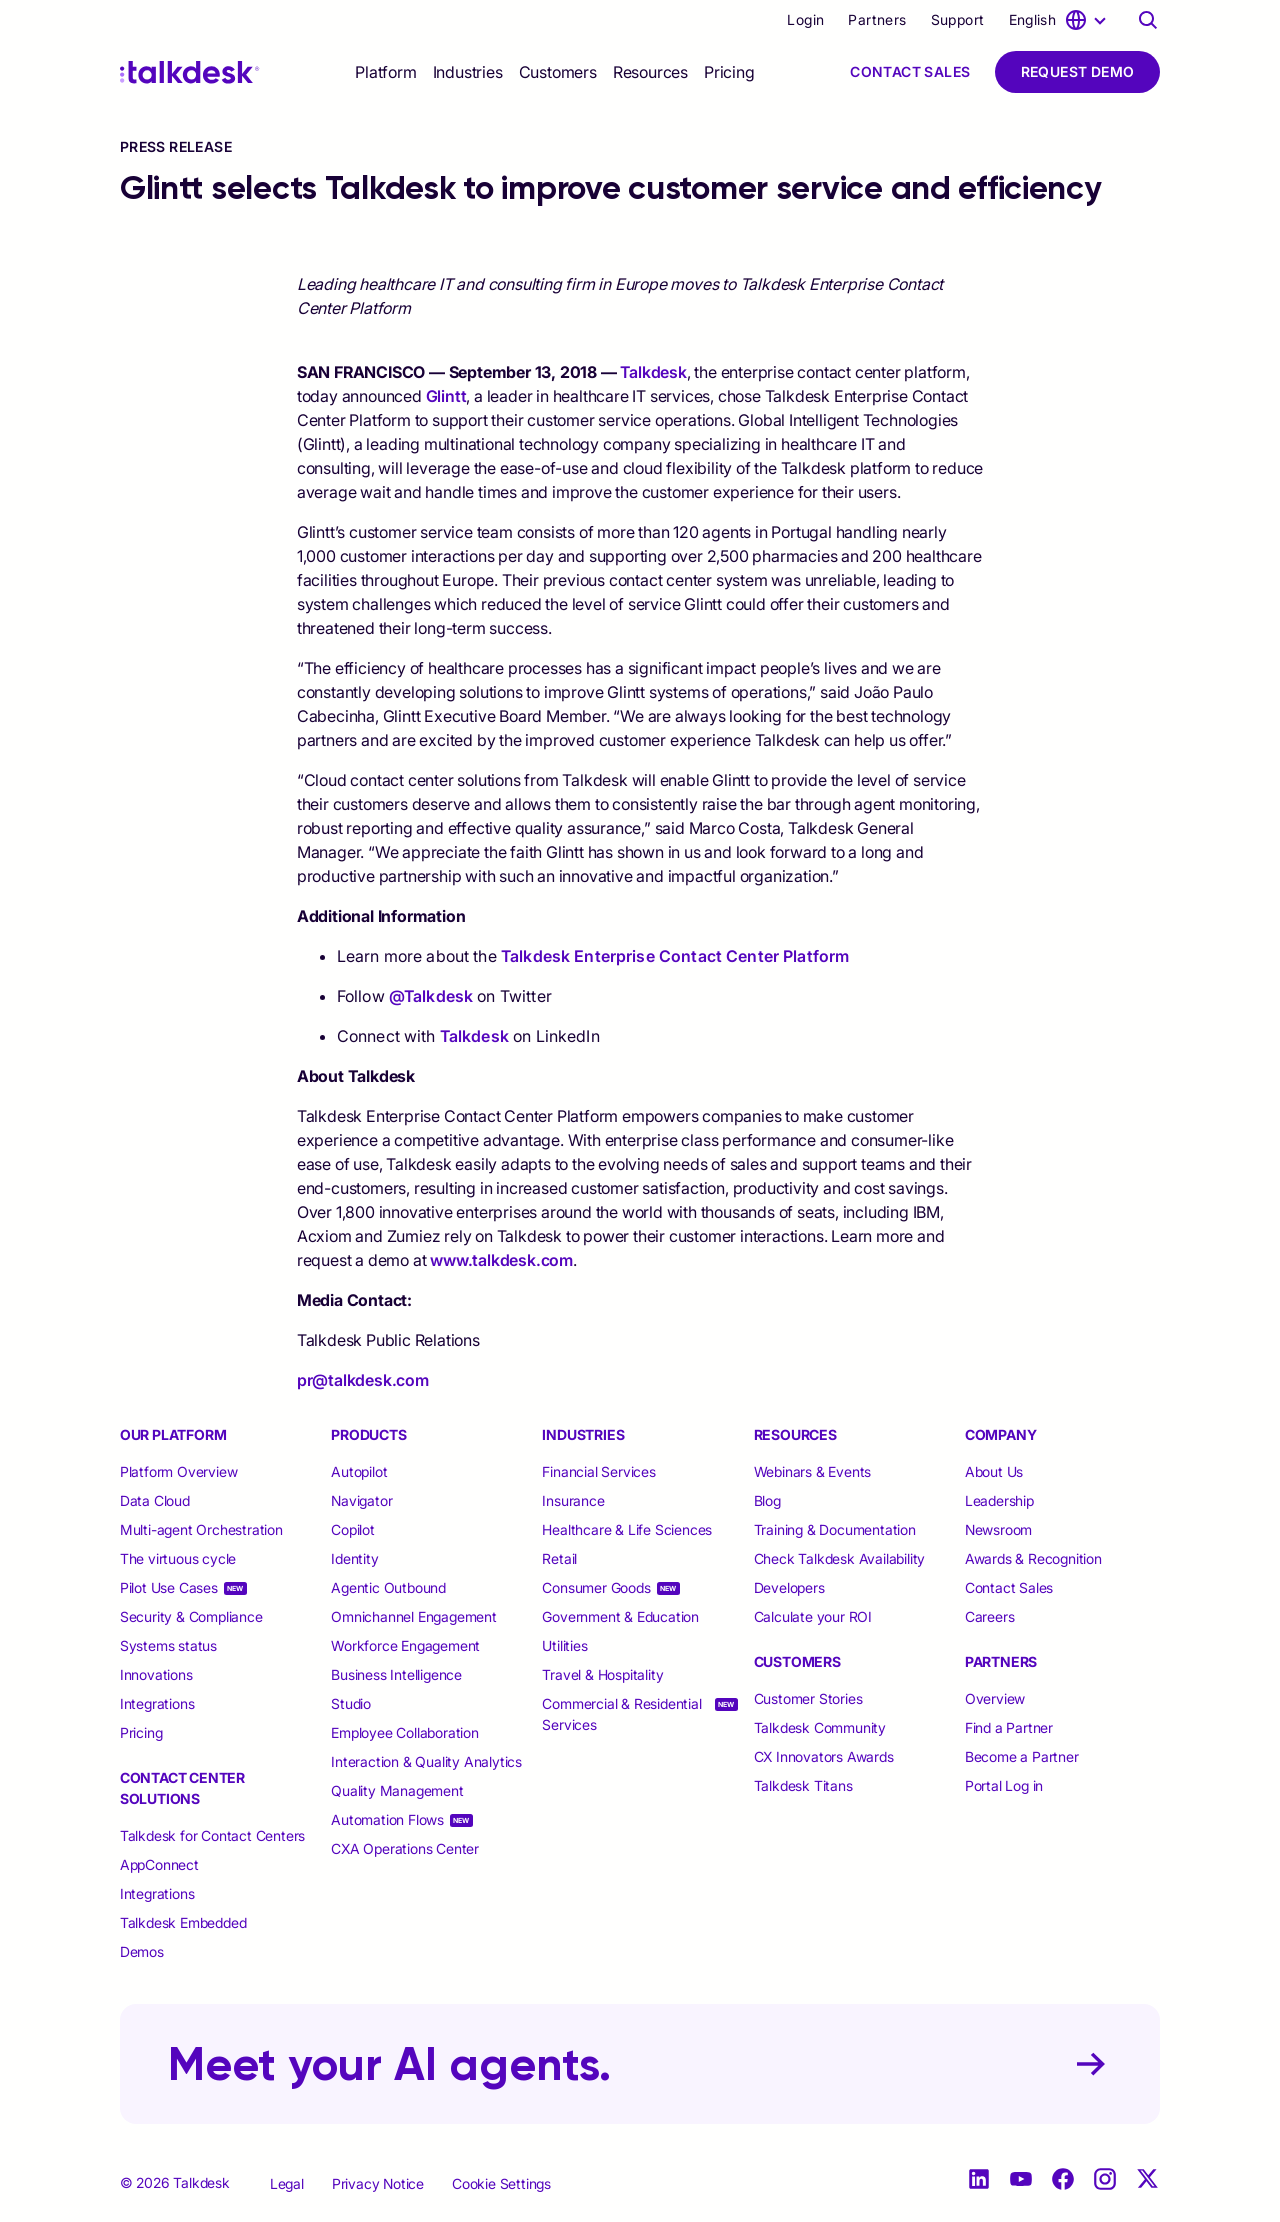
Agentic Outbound (388, 1587)
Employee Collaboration (405, 1732)
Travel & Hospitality (602, 1674)
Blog (767, 1500)
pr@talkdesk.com (363, 1380)
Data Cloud (155, 1500)
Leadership (999, 1500)
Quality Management (397, 1790)
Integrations (157, 1703)
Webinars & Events (813, 1471)
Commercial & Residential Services (621, 1714)
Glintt (446, 396)
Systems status (168, 1645)
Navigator (361, 1500)
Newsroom (998, 1529)
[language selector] (1061, 20)
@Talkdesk (431, 996)
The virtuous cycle (178, 1558)
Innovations (156, 1674)
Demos (142, 1951)
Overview (995, 1698)
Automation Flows (387, 1819)
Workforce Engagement (405, 1645)
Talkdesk (653, 372)
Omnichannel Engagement (414, 1616)
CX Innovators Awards (824, 1756)
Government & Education (620, 1616)
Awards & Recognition (1033, 1558)
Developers (789, 1587)
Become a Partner (1022, 1756)
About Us (994, 1471)
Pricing (729, 72)
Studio (351, 1703)
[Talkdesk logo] (190, 72)
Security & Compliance (191, 1616)
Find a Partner (1009, 1727)
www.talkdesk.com (501, 1260)
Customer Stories (808, 1698)
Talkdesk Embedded (185, 1922)
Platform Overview (179, 1471)
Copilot (353, 1529)
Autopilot (361, 1471)
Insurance (573, 1500)
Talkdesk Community (820, 1727)
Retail (559, 1558)
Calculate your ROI (813, 1616)
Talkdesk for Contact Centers (212, 1835)
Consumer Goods (596, 1587)
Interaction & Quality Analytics (426, 1761)
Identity (354, 1558)
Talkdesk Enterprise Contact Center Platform (675, 956)
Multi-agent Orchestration (201, 1529)
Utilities (564, 1645)
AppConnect (159, 1864)
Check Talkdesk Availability (840, 1558)
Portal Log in (1004, 1785)
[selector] (385, 72)
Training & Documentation (835, 1529)
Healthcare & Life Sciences (627, 1529)
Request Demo (1078, 71)
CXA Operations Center (405, 1848)
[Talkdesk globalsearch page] (1148, 20)
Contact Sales (910, 71)
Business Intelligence (396, 1674)
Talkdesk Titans (803, 1785)
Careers (990, 1616)
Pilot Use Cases (169, 1587)
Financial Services (598, 1471)
